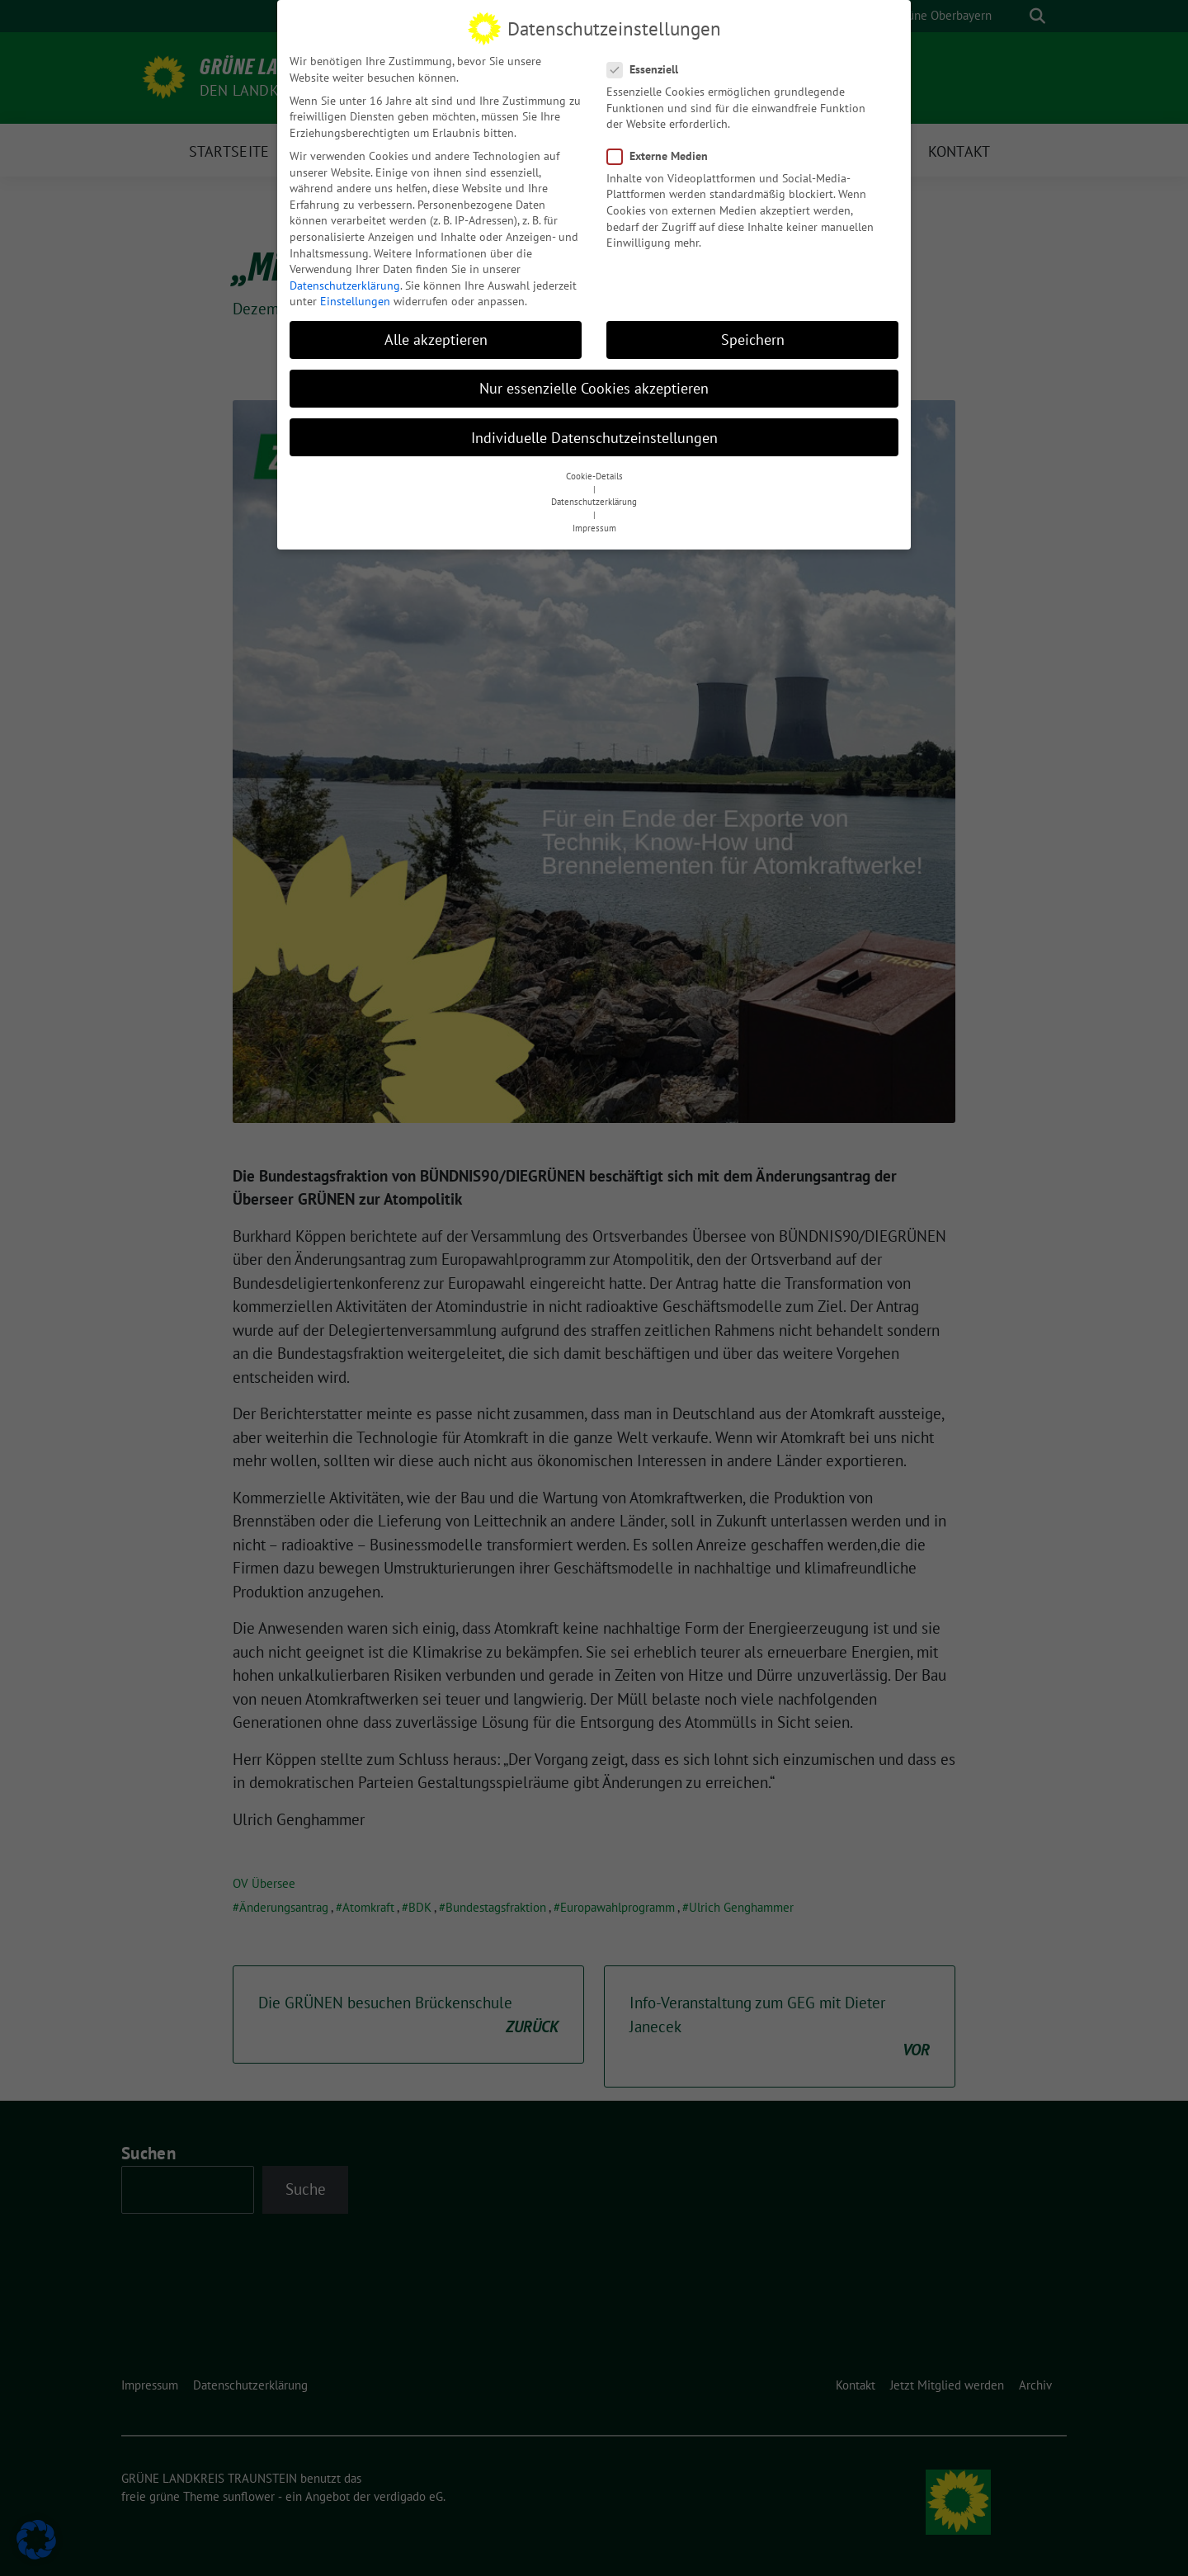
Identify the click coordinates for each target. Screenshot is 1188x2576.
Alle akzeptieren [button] (436, 337)
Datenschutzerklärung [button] (594, 499)
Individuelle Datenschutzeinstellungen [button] (594, 434)
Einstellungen (355, 298)
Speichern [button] (753, 337)
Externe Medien (662, 153)
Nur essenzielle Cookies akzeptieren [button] (594, 385)
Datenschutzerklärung (345, 282)
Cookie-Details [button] (594, 473)
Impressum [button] (594, 525)
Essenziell (647, 66)
